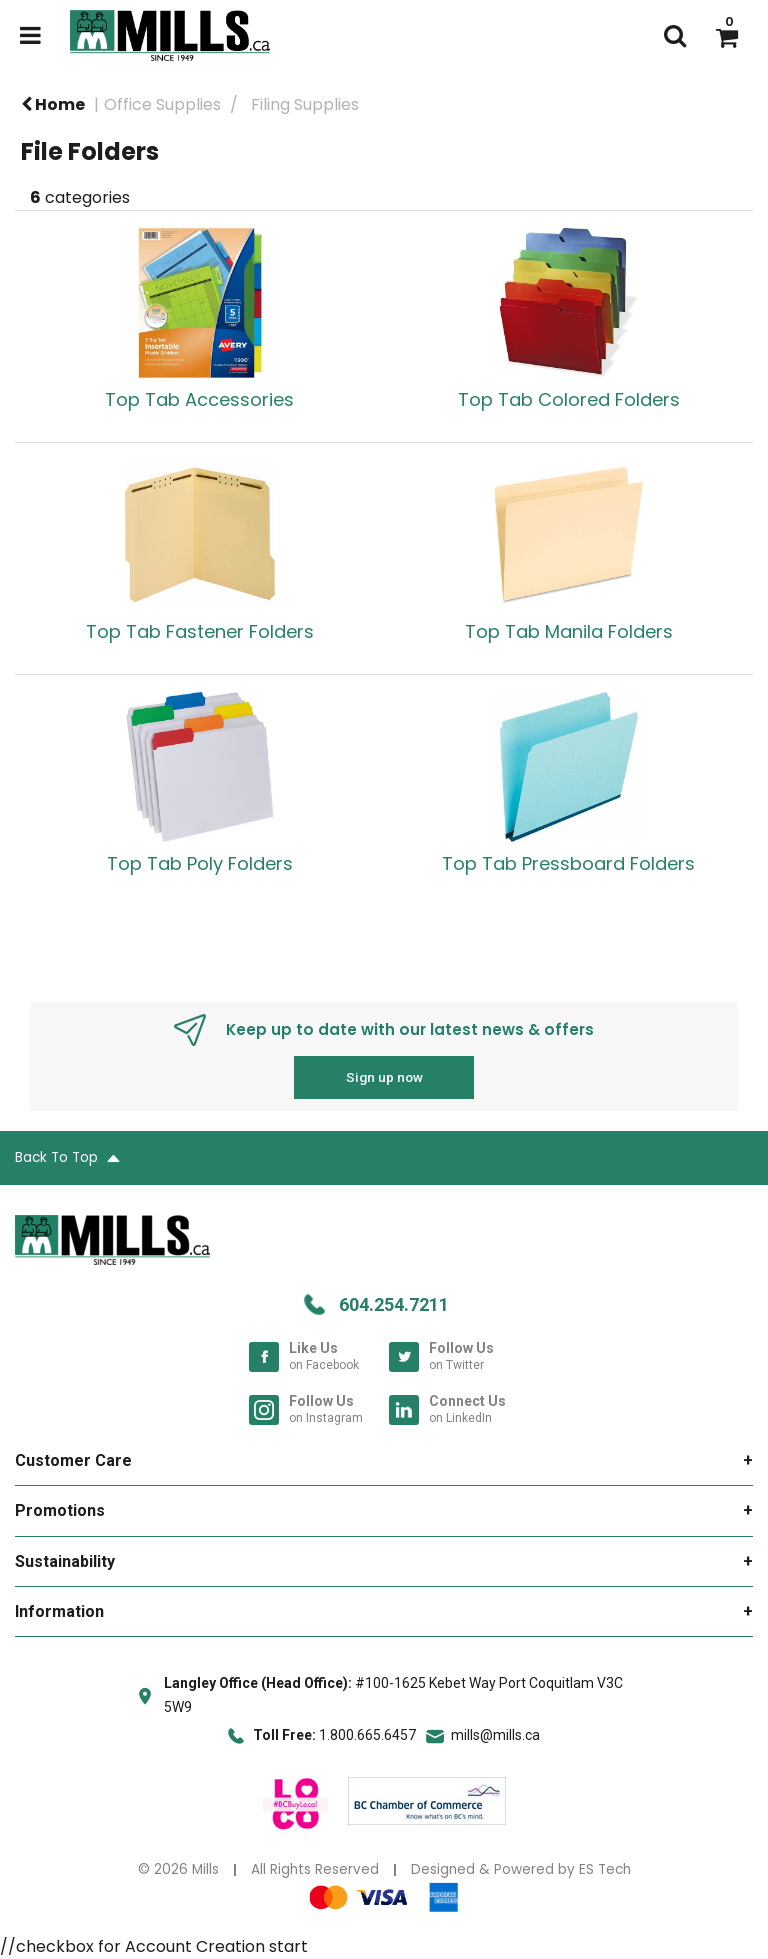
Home (53, 104)
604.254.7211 (394, 1304)
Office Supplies (162, 104)
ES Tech (605, 1869)
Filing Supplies (305, 104)
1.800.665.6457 (367, 1735)
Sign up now (384, 1077)
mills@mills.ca (495, 1735)
